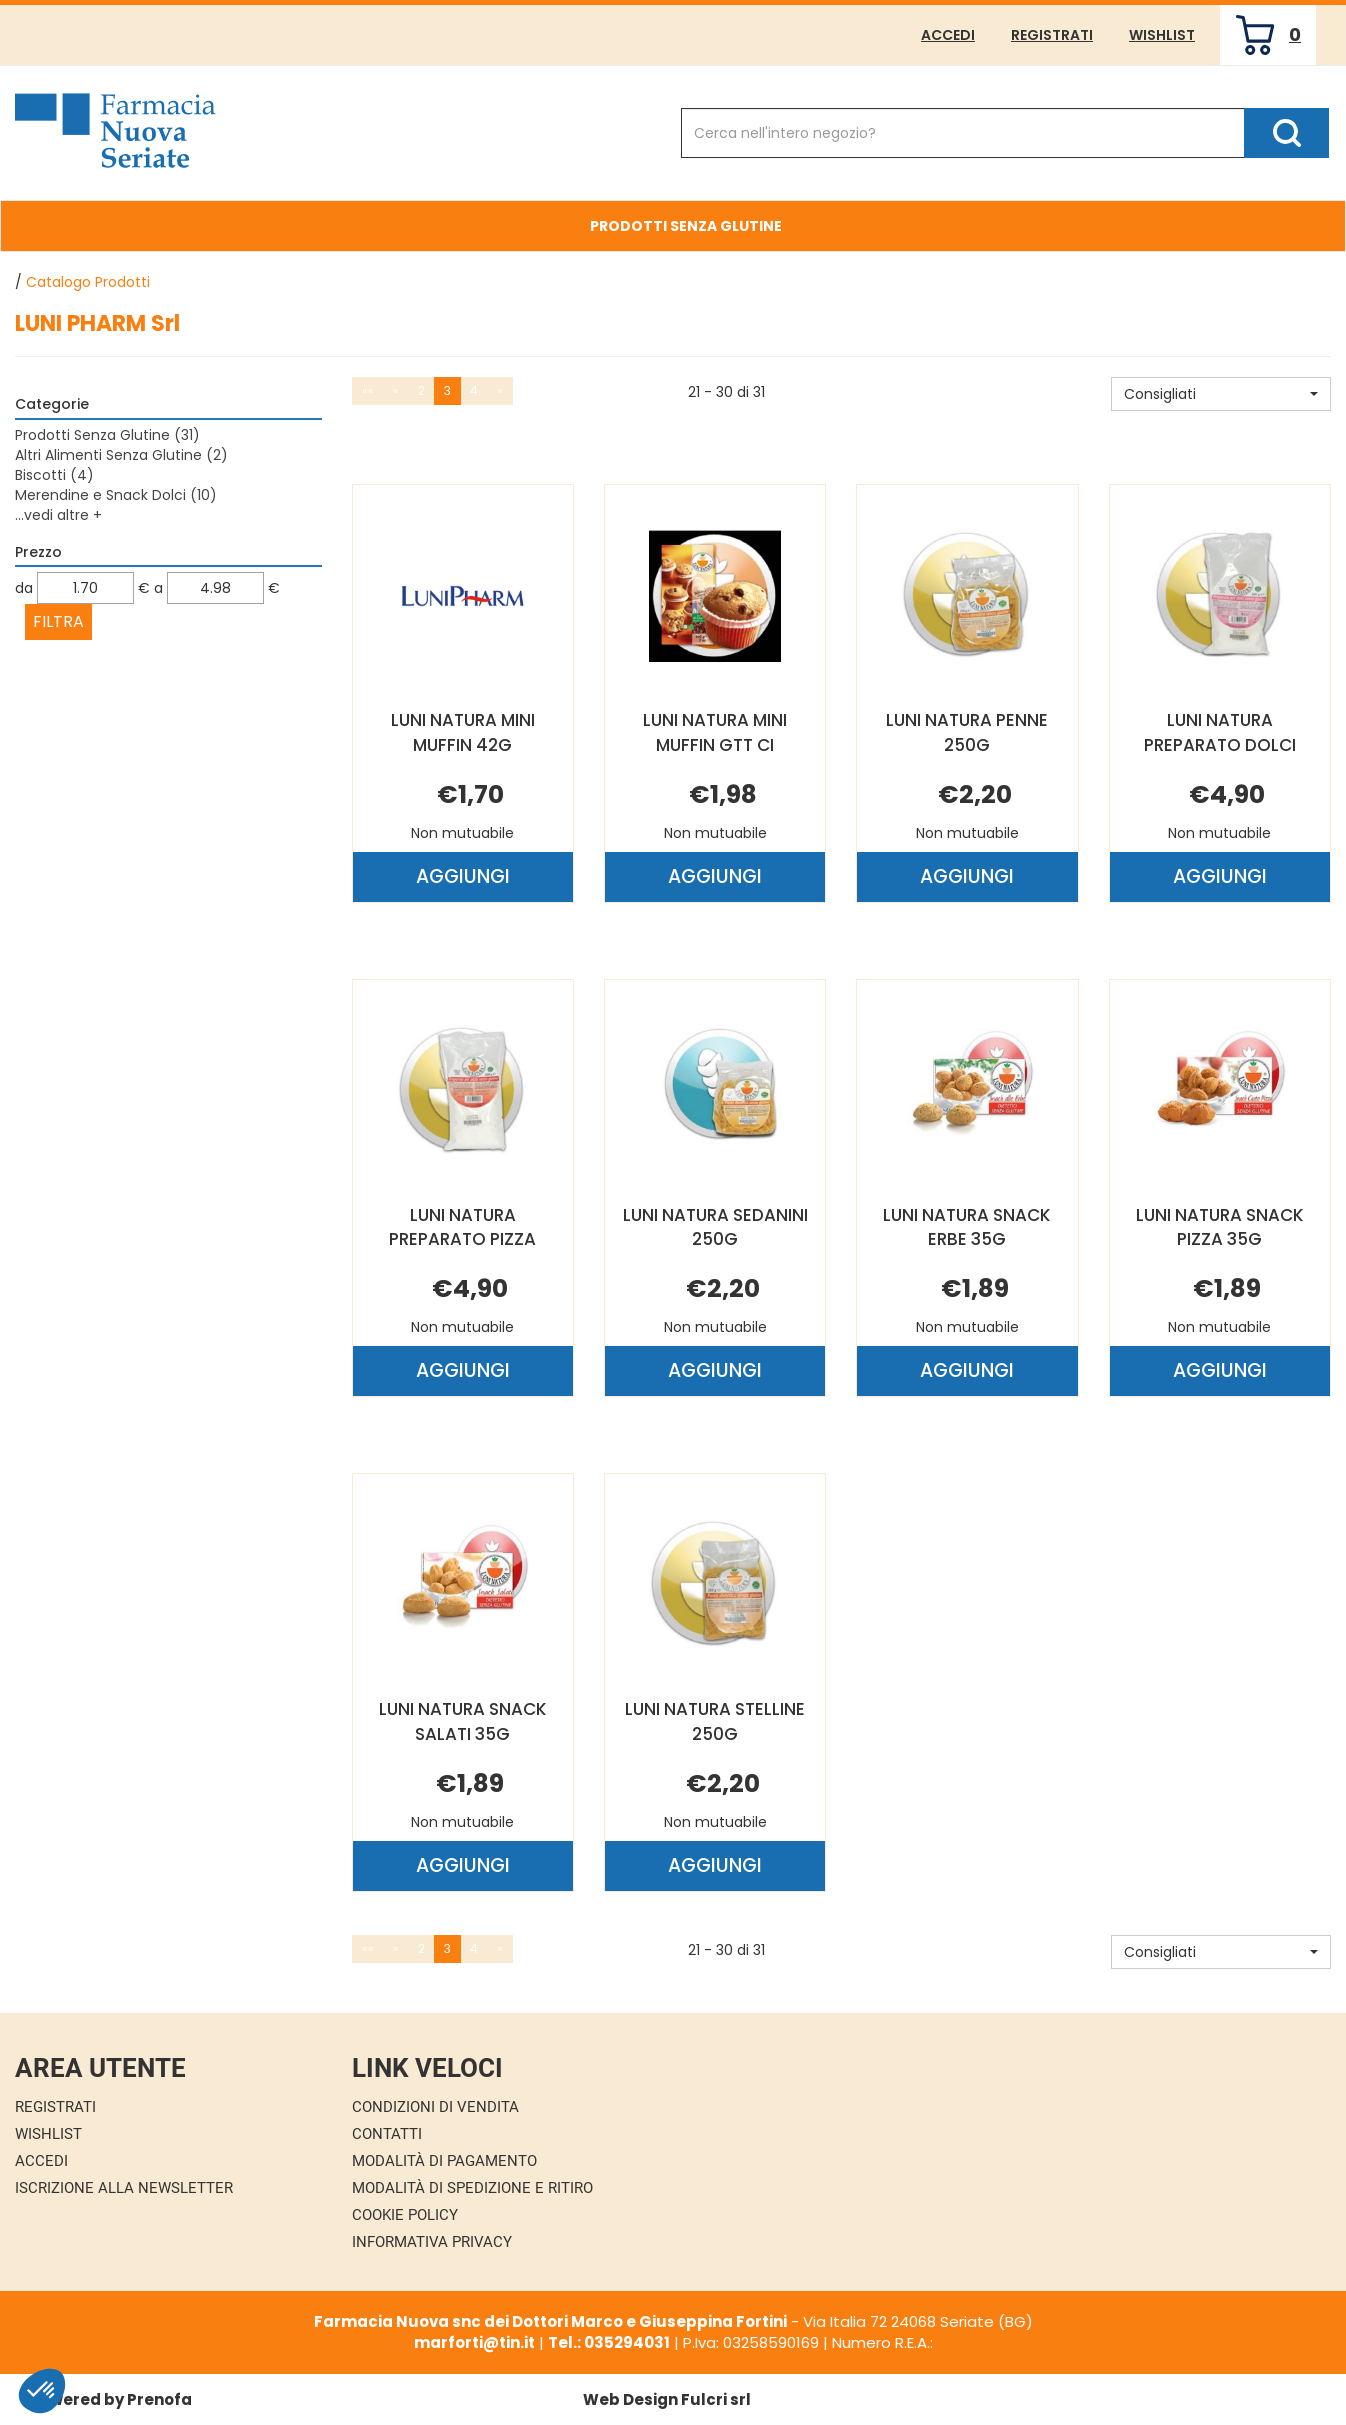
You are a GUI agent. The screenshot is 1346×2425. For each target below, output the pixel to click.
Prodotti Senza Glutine (686, 226)
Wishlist (1162, 35)
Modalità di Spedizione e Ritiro (472, 2188)
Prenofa (159, 2399)
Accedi (948, 35)
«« (368, 390)
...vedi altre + (58, 515)
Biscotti (54, 475)
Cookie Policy (405, 2215)
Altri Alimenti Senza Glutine (121, 455)
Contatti (387, 2134)
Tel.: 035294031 (609, 2342)
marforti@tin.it (474, 2342)
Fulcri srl (716, 2399)
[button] (1221, 394)
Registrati (1052, 35)
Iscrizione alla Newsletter (124, 2188)
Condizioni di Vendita (435, 2107)
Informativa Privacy (432, 2242)
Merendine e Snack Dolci (116, 495)
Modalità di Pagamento (444, 2161)
